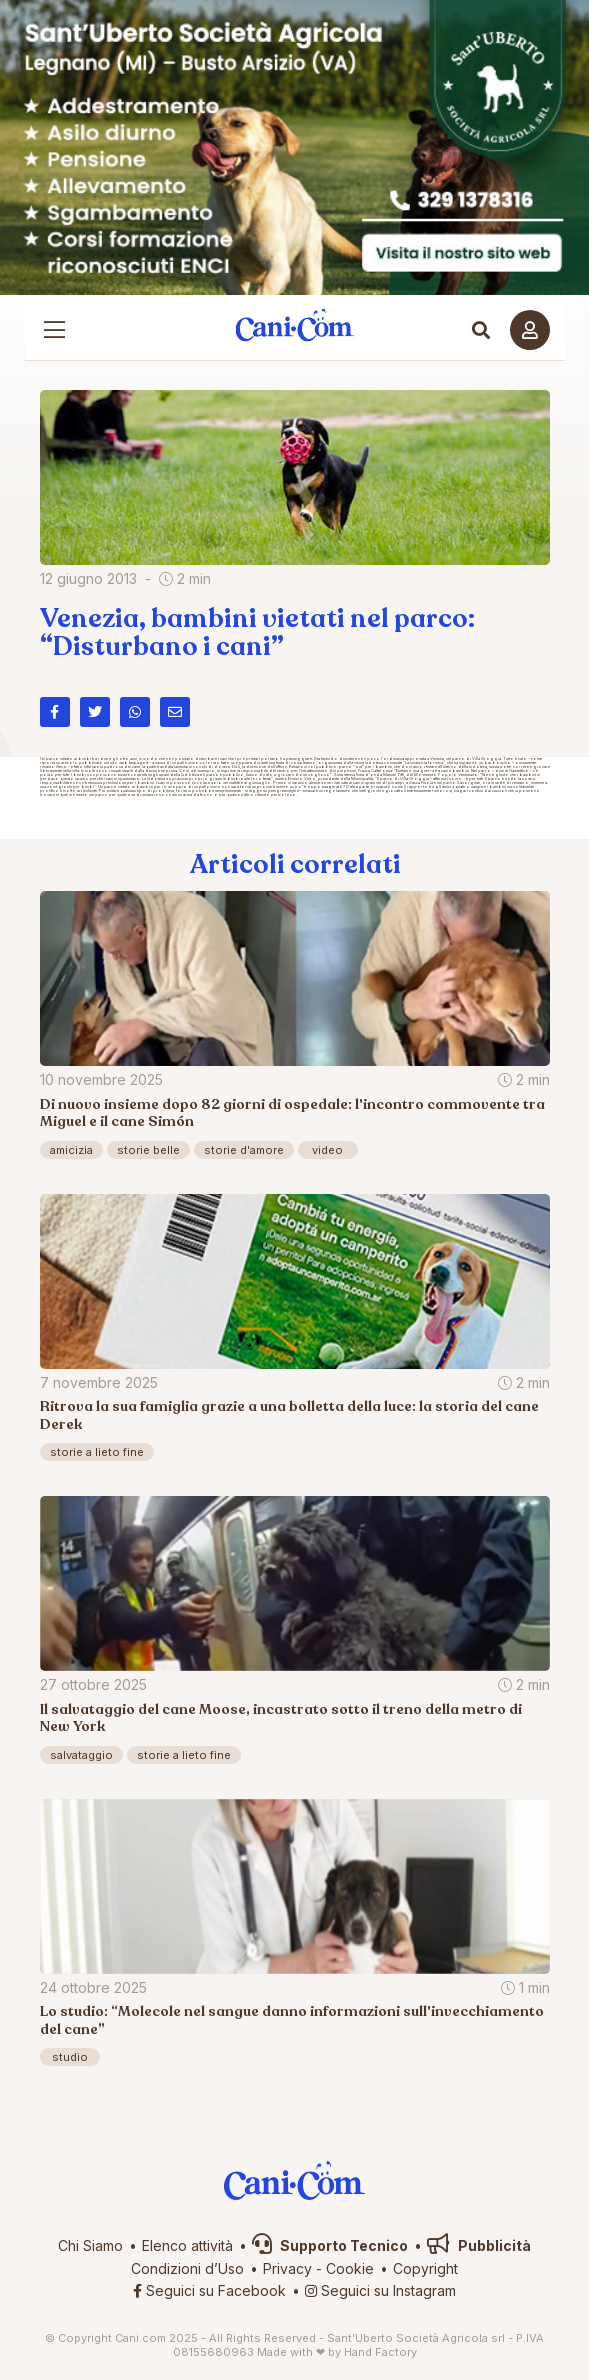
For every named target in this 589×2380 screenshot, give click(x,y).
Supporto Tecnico (330, 2245)
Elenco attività (187, 2245)
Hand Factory (380, 2352)
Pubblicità (479, 2245)
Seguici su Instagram (380, 2290)
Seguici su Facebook (209, 2290)
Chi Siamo (90, 2245)
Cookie (350, 2268)
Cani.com (294, 325)
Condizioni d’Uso (187, 2268)
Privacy (287, 2268)
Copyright (425, 2268)
